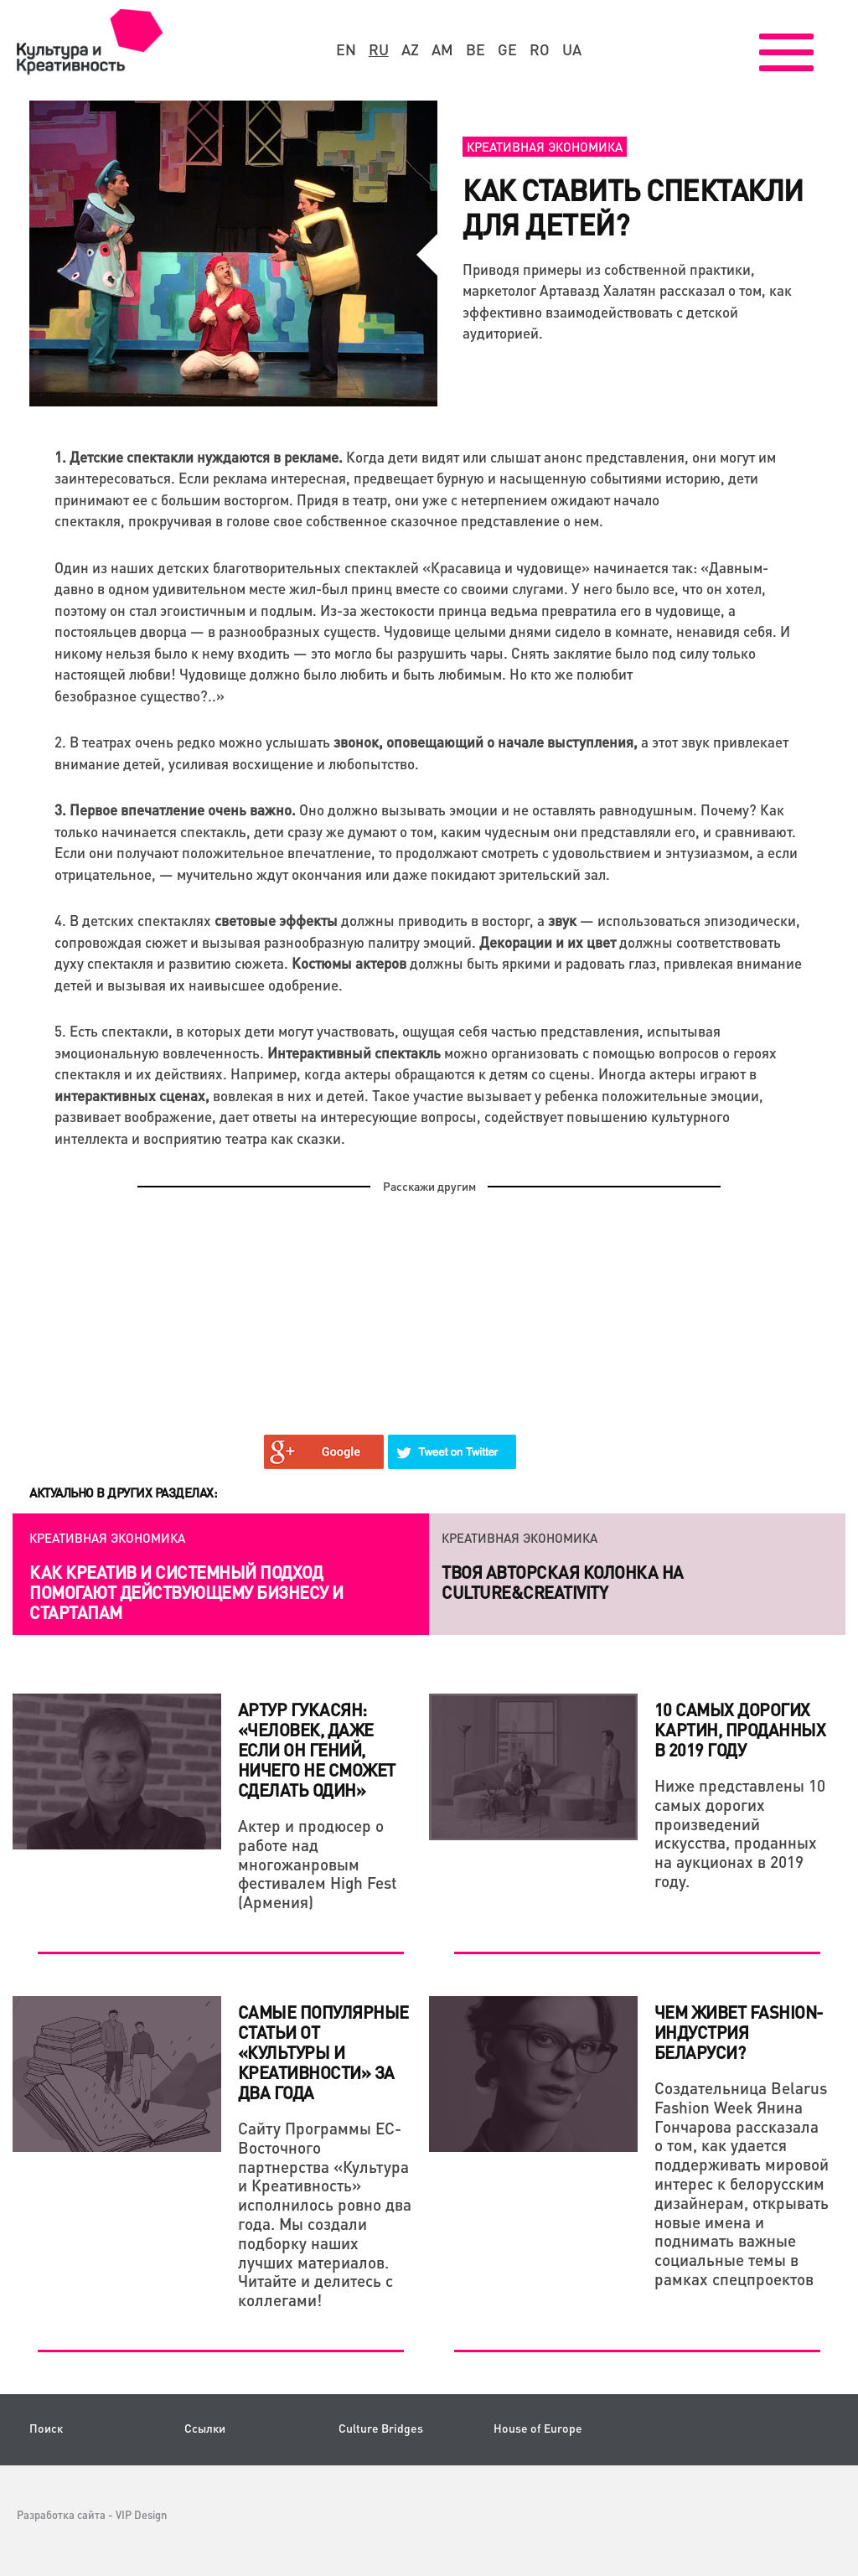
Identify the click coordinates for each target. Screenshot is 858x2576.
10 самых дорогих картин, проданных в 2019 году (740, 1730)
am (442, 49)
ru (379, 49)
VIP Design (141, 2514)
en (346, 49)
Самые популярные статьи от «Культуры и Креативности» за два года (323, 2052)
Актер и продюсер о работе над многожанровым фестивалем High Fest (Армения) (317, 1863)
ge (507, 49)
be (475, 49)
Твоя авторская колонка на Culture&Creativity (563, 1582)
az (410, 49)
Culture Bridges (381, 2428)
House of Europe (538, 2428)
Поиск (46, 2428)
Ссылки (204, 2428)
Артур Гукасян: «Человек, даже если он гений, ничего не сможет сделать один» (316, 1750)
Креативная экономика (545, 146)
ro (540, 49)
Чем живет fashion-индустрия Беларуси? (739, 2032)
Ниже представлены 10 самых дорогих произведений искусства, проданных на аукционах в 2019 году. (739, 1833)
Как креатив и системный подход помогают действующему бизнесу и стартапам (186, 1592)
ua (571, 49)
